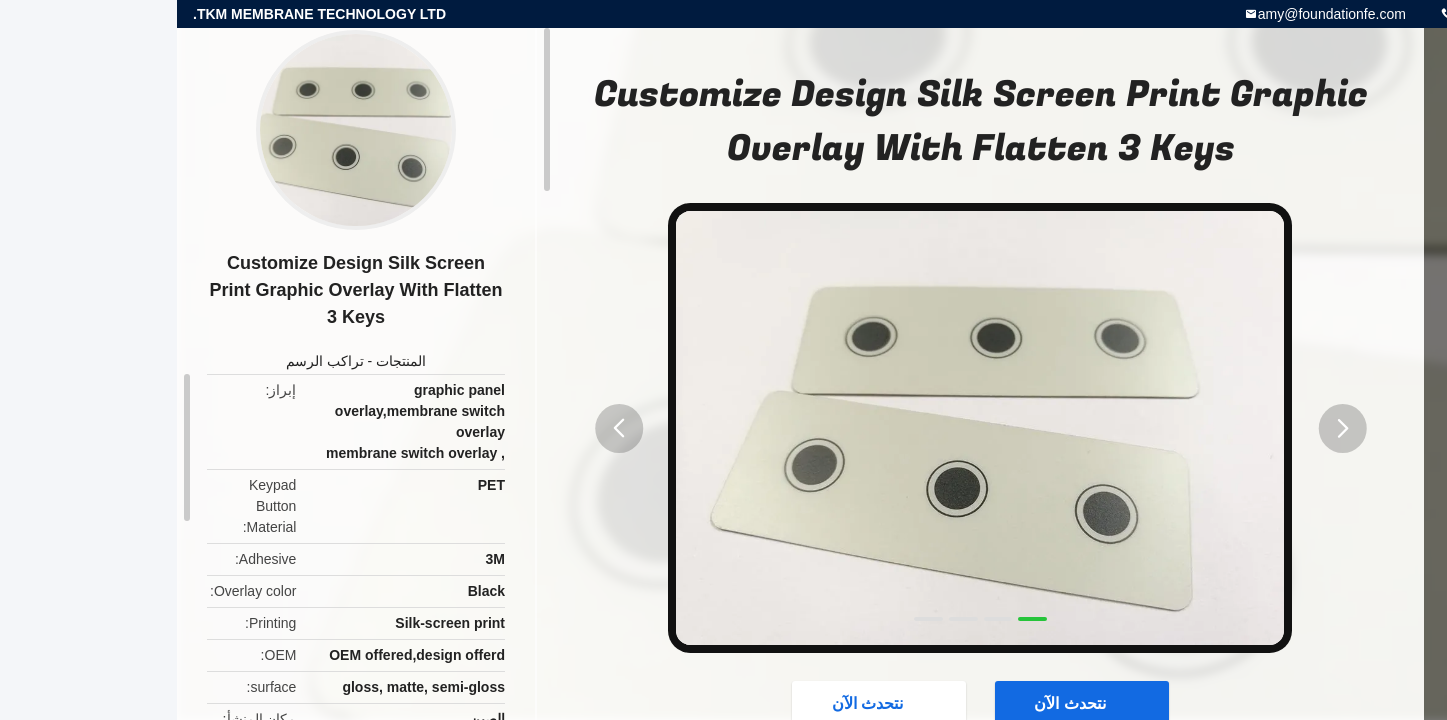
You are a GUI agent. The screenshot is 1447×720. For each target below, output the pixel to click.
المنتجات (224, 361)
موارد (1347, 276)
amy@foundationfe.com (1155, 14)
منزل (1347, 132)
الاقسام (1347, 180)
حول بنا (1346, 324)
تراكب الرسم (148, 361)
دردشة (1347, 420)
